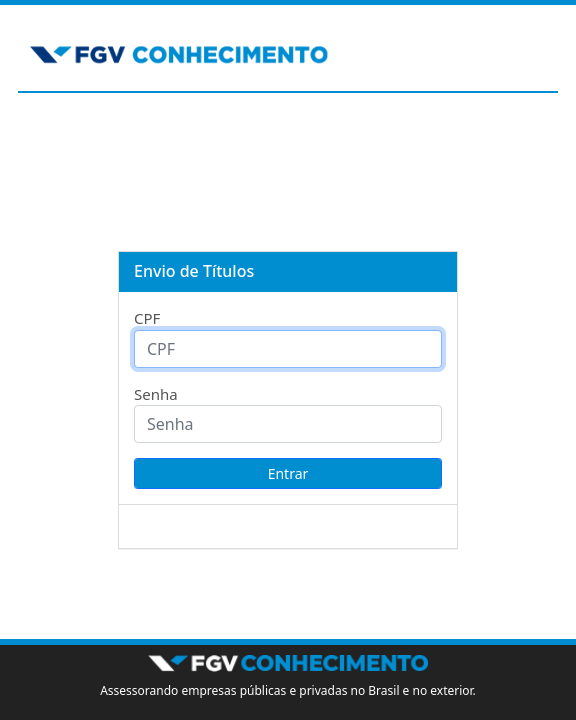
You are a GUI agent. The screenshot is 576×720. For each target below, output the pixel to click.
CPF (147, 318)
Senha (156, 394)
